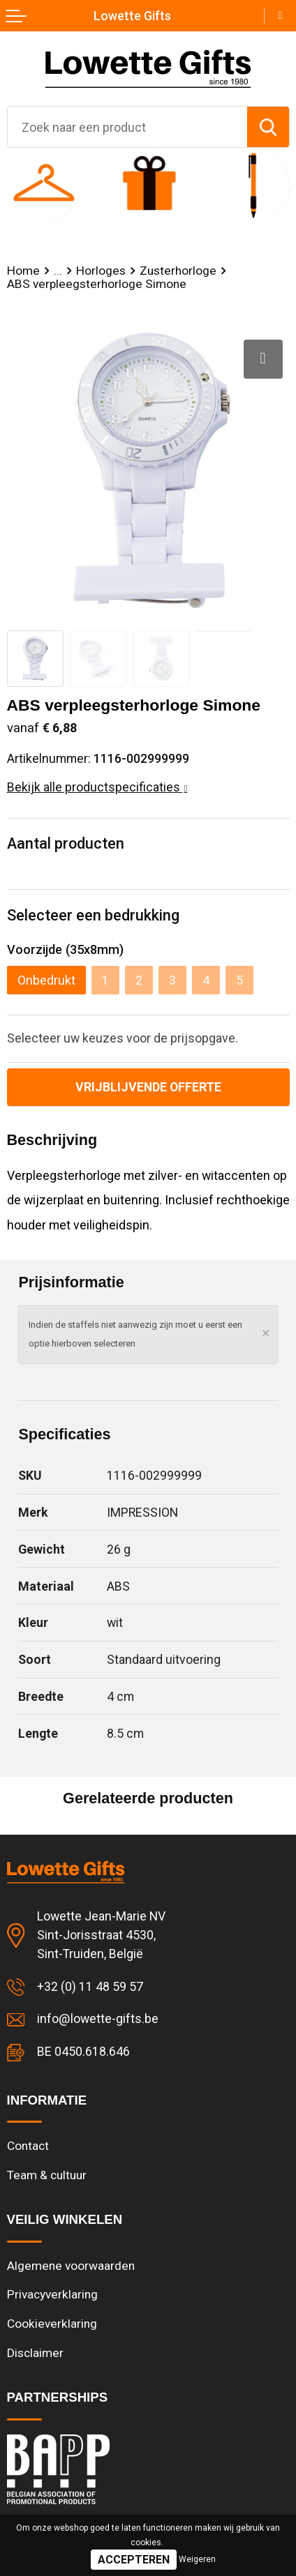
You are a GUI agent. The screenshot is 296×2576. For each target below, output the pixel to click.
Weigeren (197, 2559)
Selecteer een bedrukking (93, 915)
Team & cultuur (47, 2175)
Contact (28, 2146)
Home (23, 271)
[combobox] (127, 127)
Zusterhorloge (178, 271)
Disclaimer (35, 2353)
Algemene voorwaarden (71, 2266)
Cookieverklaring (52, 2324)
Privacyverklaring (52, 2294)
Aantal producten (65, 843)
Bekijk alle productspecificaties (97, 787)
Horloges (101, 271)
